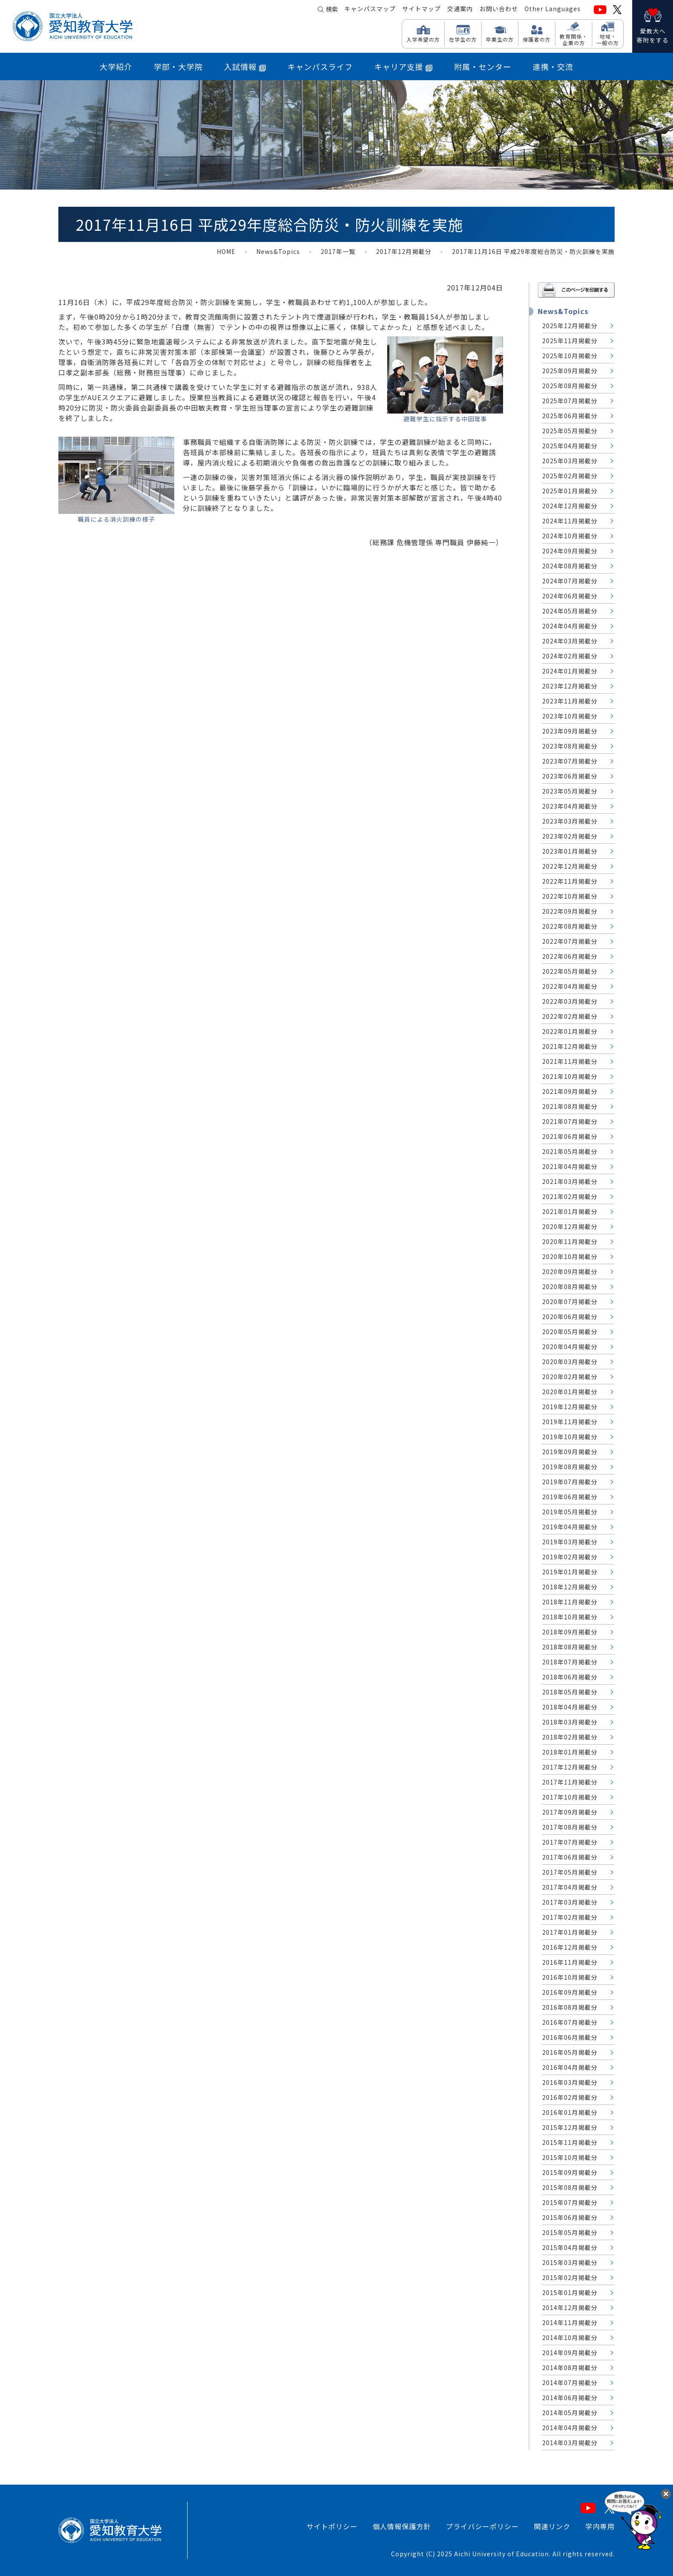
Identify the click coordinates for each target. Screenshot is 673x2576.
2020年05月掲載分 (569, 1331)
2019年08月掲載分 (569, 1466)
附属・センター (482, 66)
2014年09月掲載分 (569, 2352)
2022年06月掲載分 (569, 956)
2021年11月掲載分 (569, 1061)
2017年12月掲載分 (403, 251)
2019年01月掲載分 (569, 1571)
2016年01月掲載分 (569, 2112)
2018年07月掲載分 (569, 1662)
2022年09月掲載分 (569, 911)
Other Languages (552, 9)
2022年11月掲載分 (569, 881)
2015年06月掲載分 (569, 2217)
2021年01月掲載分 (569, 1211)
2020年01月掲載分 (569, 1391)
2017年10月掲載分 (569, 1797)
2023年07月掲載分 (569, 761)
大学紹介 (116, 66)
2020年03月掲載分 (569, 1361)
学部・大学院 (178, 66)
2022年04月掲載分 (569, 986)
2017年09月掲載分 (569, 1812)
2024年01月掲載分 (569, 671)
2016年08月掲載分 (569, 2007)
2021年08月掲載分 (569, 1106)
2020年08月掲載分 (569, 1286)
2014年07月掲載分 (569, 2382)
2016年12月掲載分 (569, 1947)
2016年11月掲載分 (569, 1962)
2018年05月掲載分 (569, 1692)
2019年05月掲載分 (569, 1511)
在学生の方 (463, 39)
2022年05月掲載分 (569, 971)
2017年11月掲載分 (569, 1782)
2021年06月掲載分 (569, 1136)
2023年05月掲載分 (569, 791)
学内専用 (600, 2526)
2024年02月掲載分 (569, 656)
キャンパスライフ (320, 66)
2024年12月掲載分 (569, 505)
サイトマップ (421, 9)
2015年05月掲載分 (569, 2232)
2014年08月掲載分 (569, 2367)
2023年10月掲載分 (569, 716)
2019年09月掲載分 (569, 1451)
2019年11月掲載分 (569, 1421)
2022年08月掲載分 (569, 926)
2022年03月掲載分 (569, 1001)
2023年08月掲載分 (569, 746)
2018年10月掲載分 (569, 1617)
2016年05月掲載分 (569, 2052)
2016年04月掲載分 (569, 2067)
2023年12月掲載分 (569, 686)
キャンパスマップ (370, 9)
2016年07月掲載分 (569, 2022)
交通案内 (460, 9)
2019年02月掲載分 (569, 1556)
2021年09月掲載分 (569, 1091)
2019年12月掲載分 (569, 1406)
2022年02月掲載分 (569, 1016)
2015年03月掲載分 (569, 2262)
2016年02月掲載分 (569, 2097)
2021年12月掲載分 (569, 1046)
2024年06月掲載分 (569, 596)
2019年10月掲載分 (569, 1436)
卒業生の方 (500, 39)
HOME (226, 251)
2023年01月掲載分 (569, 851)
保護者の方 (537, 39)
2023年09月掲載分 (569, 731)
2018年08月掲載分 (569, 1647)
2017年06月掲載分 (569, 1857)
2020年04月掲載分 (569, 1346)
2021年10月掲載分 (569, 1076)
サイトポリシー (332, 2526)
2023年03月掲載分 (569, 821)
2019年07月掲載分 (569, 1481)
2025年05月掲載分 (569, 430)
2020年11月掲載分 (569, 1241)
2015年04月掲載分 (569, 2247)
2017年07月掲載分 (569, 1842)
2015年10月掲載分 (569, 2157)
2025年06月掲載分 (569, 415)
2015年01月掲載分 (569, 2292)
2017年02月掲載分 (569, 1917)
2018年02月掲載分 (569, 1737)
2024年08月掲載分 (569, 566)
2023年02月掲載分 (569, 836)
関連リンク (552, 2526)
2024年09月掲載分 (569, 551)
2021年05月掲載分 (569, 1151)
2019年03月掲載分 (569, 1541)
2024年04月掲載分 (569, 626)
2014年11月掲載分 (569, 2322)
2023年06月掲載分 (569, 776)
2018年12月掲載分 (569, 1586)
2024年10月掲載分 (569, 536)
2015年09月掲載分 (569, 2172)
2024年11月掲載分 (569, 520)
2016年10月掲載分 (569, 1977)
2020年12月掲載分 (569, 1226)
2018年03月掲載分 (569, 1722)
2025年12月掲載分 (569, 325)
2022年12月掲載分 (569, 866)
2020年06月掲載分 (569, 1316)
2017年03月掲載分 (569, 1902)
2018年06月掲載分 (569, 1677)
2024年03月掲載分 (569, 641)
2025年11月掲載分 (569, 340)
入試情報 (245, 66)
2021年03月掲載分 (569, 1181)
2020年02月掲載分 (569, 1376)
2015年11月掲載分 (569, 2142)
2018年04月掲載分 (569, 1707)
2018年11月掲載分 (569, 1602)
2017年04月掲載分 (569, 1887)
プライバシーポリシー (482, 2526)
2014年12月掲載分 (569, 2307)
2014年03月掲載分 (569, 2442)
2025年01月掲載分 (569, 490)
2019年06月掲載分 (569, 1496)
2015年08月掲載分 (569, 2187)
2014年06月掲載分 (569, 2397)
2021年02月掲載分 (569, 1196)
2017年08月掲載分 (569, 1827)
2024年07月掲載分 (569, 581)
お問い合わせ (498, 9)
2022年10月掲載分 (569, 896)
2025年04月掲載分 (569, 445)
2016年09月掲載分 (569, 1992)
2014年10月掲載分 (569, 2337)
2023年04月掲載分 (569, 806)
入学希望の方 (423, 39)
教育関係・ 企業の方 (574, 39)
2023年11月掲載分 (569, 701)
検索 (332, 9)
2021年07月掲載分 (569, 1121)
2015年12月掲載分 (569, 2127)
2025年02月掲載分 (569, 475)
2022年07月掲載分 (569, 941)
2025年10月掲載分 (569, 355)
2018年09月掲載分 (569, 1632)
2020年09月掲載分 (569, 1271)
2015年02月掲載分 (569, 2277)
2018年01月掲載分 (569, 1752)
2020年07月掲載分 (569, 1301)
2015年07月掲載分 (569, 2202)
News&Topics (278, 251)
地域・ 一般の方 (608, 39)
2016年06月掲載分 (569, 2037)
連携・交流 (553, 66)
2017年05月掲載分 (569, 1872)
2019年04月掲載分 (569, 1526)
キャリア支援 (403, 66)
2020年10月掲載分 (569, 1256)
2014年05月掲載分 (569, 2412)
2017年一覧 (338, 251)
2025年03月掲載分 (569, 460)
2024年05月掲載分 (569, 611)
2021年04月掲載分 (569, 1166)
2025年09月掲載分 (569, 370)
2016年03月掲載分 (569, 2082)
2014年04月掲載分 (569, 2427)
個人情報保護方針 (402, 2526)
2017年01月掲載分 (569, 1932)
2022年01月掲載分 (569, 1031)
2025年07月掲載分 (569, 400)
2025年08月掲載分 (569, 385)
